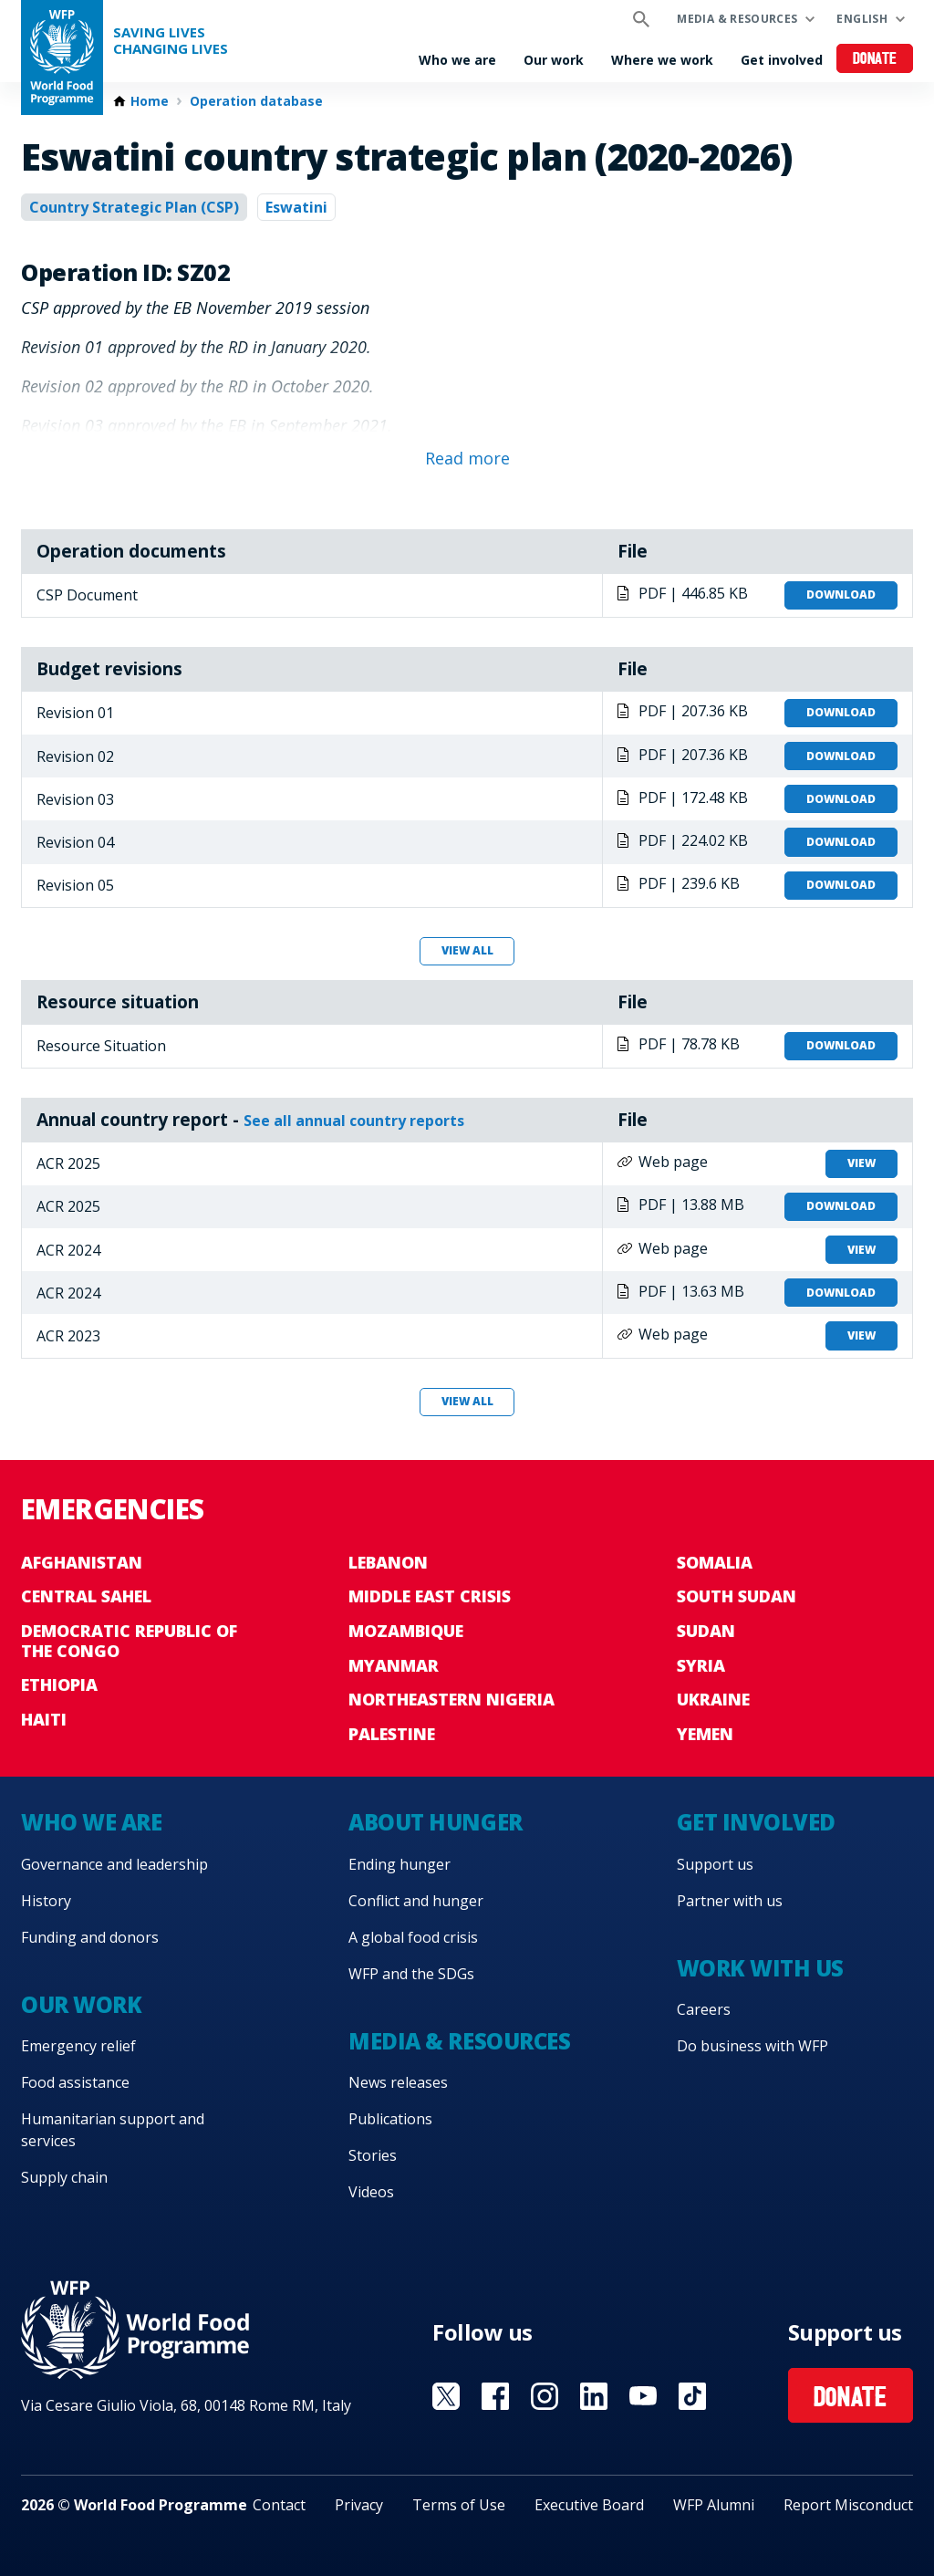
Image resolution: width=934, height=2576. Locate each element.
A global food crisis (413, 1937)
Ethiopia (59, 1684)
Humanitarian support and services (112, 2130)
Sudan (706, 1631)
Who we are (457, 59)
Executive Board (589, 2505)
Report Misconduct (848, 2505)
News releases (398, 2082)
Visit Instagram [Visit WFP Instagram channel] (544, 2396)
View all (467, 950)
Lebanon (388, 1562)
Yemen (705, 1734)
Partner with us (730, 1901)
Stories (372, 2155)
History (46, 1901)
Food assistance (75, 2082)
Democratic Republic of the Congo (129, 1641)
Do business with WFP (752, 2046)
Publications (390, 2119)
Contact (279, 2505)
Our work (554, 59)
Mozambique (405, 1631)
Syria (701, 1665)
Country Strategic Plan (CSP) (134, 207)
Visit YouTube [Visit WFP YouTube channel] (643, 2396)
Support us (715, 1864)
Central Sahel (86, 1596)
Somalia (714, 1562)
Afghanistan (81, 1562)
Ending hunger (399, 1864)
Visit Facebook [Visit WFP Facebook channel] (495, 2396)
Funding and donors (90, 1937)
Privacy (359, 2505)
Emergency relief (78, 2046)
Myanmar (393, 1665)
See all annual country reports (354, 1121)
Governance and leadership (114, 1864)
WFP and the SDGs (411, 1974)
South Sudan (736, 1596)
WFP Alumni (713, 2505)
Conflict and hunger (415, 1901)
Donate (875, 59)
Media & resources (737, 18)
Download (841, 594)
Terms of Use (458, 2505)
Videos (371, 2192)
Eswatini (296, 207)
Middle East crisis (429, 1596)
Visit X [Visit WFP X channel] (446, 2396)
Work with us (760, 1968)
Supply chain (64, 2177)
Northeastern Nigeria (451, 1699)
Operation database (256, 101)
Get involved (782, 59)
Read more (467, 458)
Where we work (662, 59)
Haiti (44, 1719)
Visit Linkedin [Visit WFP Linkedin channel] (593, 2396)
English (861, 18)
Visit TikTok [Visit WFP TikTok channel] (692, 2396)
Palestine (391, 1734)
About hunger (435, 1822)
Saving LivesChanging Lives (170, 41)
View (861, 1163)
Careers (704, 2009)
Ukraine (713, 1699)
